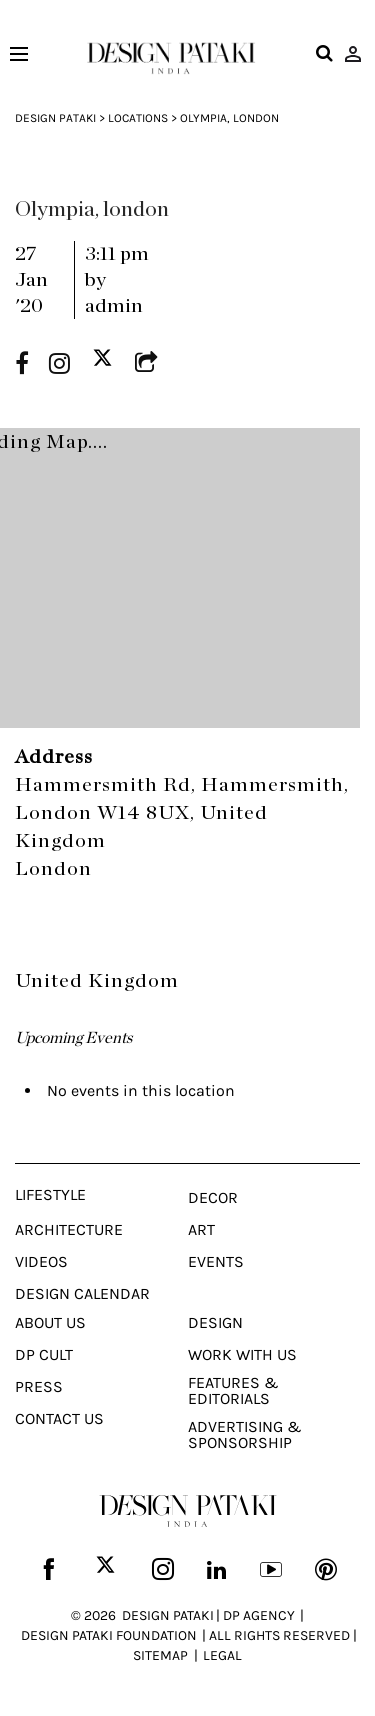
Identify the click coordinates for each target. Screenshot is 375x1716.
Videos (41, 1262)
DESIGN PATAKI (168, 1615)
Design (215, 1323)
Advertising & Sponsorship (245, 1435)
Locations (138, 118)
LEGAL (222, 1655)
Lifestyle (50, 1195)
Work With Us (242, 1355)
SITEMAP (160, 1655)
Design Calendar (82, 1294)
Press (39, 1387)
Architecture (69, 1230)
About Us (50, 1323)
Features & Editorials (233, 1391)
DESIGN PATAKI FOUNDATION (109, 1635)
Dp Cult (44, 1355)
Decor (213, 1198)
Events (216, 1262)
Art (201, 1230)
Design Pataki (55, 118)
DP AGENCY (259, 1615)
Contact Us (59, 1419)
